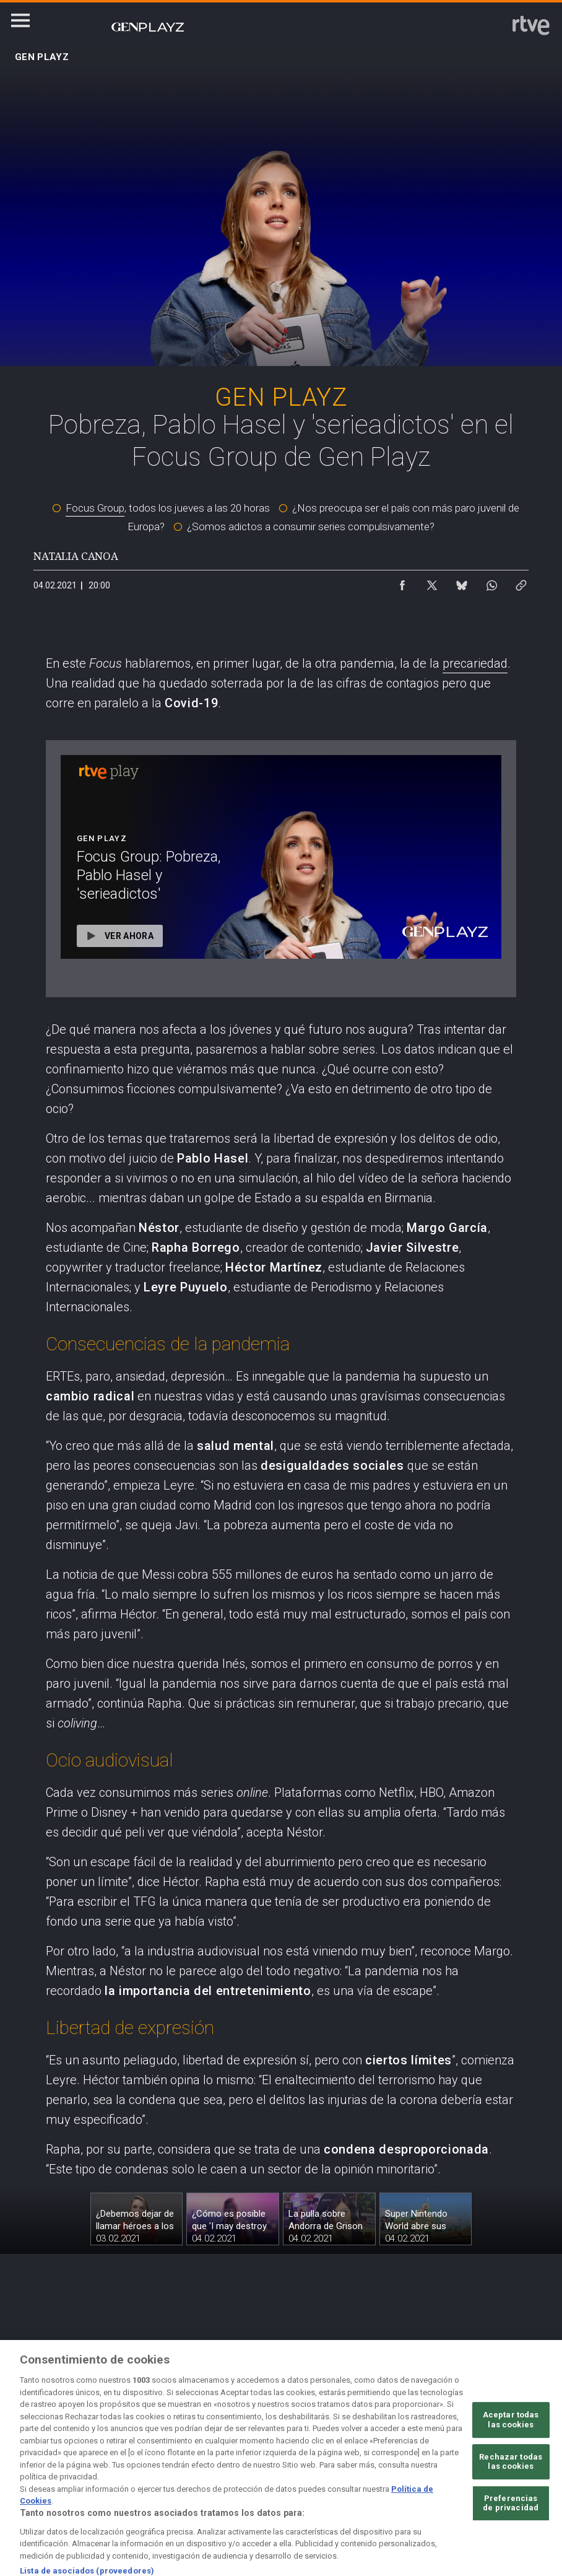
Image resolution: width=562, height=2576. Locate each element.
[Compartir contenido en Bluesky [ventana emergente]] (462, 582)
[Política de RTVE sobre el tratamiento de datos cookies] (201, 2456)
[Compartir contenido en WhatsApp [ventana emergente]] (491, 582)
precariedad (475, 663)
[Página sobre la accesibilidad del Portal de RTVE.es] (361, 2456)
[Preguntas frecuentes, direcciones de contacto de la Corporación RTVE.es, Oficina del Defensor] (522, 2456)
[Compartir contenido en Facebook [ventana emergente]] (402, 582)
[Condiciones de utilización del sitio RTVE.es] (40, 2456)
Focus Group (95, 508)
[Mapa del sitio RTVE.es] (442, 2456)
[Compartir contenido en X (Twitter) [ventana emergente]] (432, 582)
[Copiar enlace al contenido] (521, 582)
